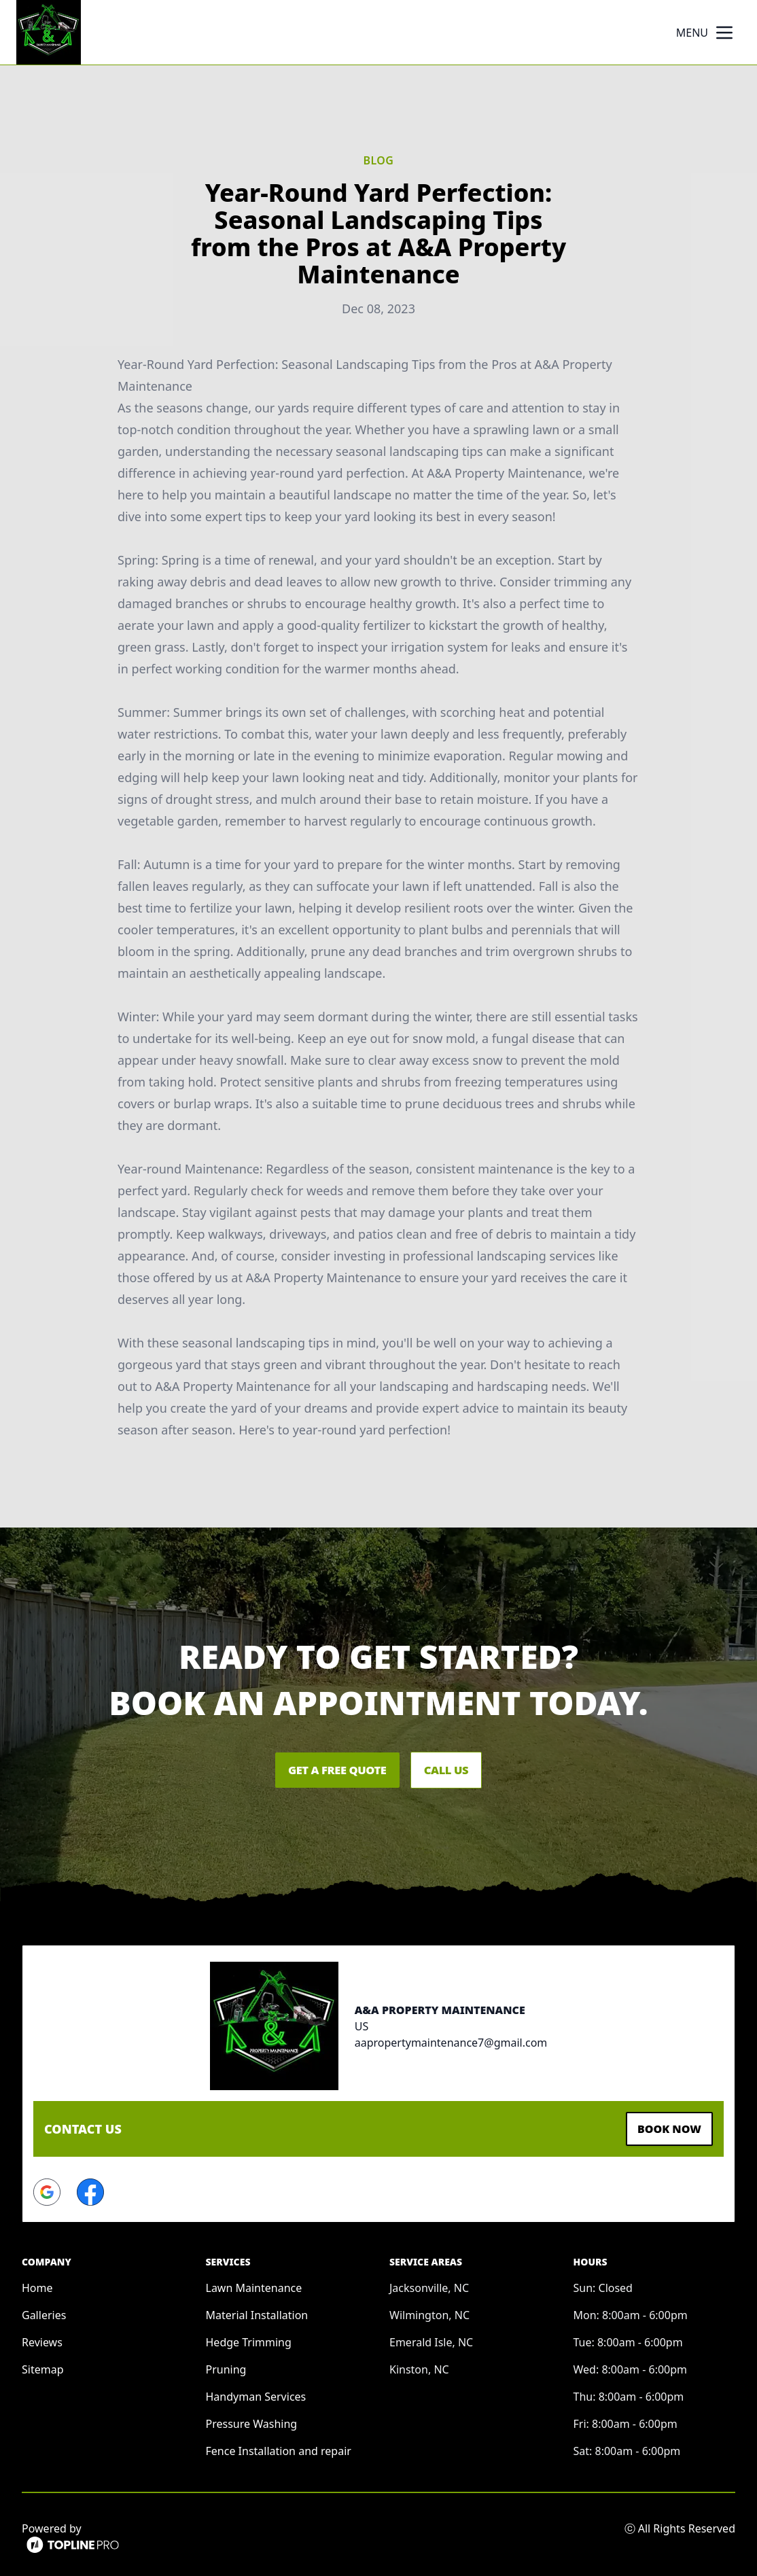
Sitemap (43, 2365)
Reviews (42, 2338)
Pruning (226, 2365)
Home (37, 2283)
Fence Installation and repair (278, 2446)
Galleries (44, 2311)
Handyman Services (256, 2392)
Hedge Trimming (249, 2338)
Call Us (464, 1770)
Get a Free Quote (321, 1770)
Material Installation (257, 2311)
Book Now (663, 2126)
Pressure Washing (252, 2419)
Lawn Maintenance (254, 2283)
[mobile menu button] (724, 32)
